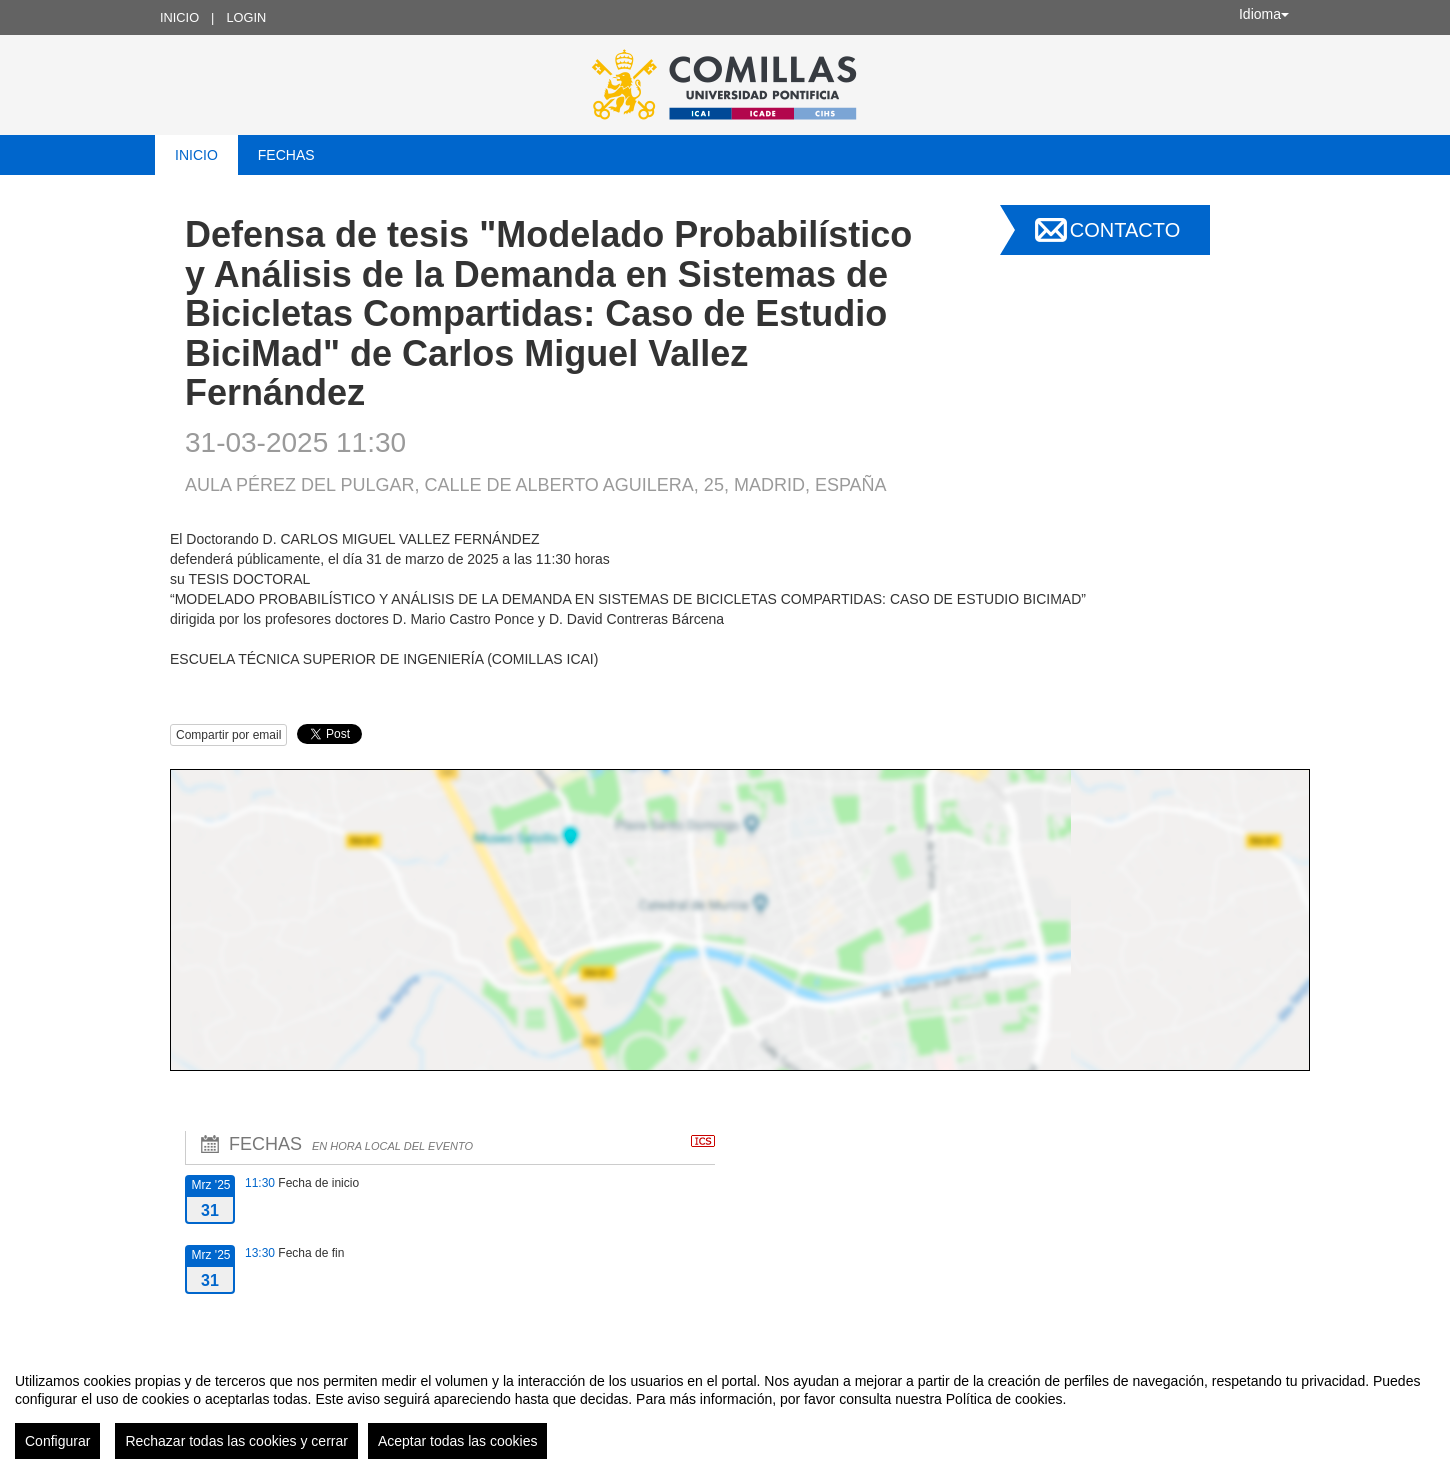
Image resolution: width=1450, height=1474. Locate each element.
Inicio (179, 17)
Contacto (1125, 230)
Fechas (286, 155)
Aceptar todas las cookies (458, 1441)
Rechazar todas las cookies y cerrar (236, 1441)
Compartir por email (228, 735)
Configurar (57, 1441)
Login (246, 17)
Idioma (1264, 14)
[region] (725, 1408)
